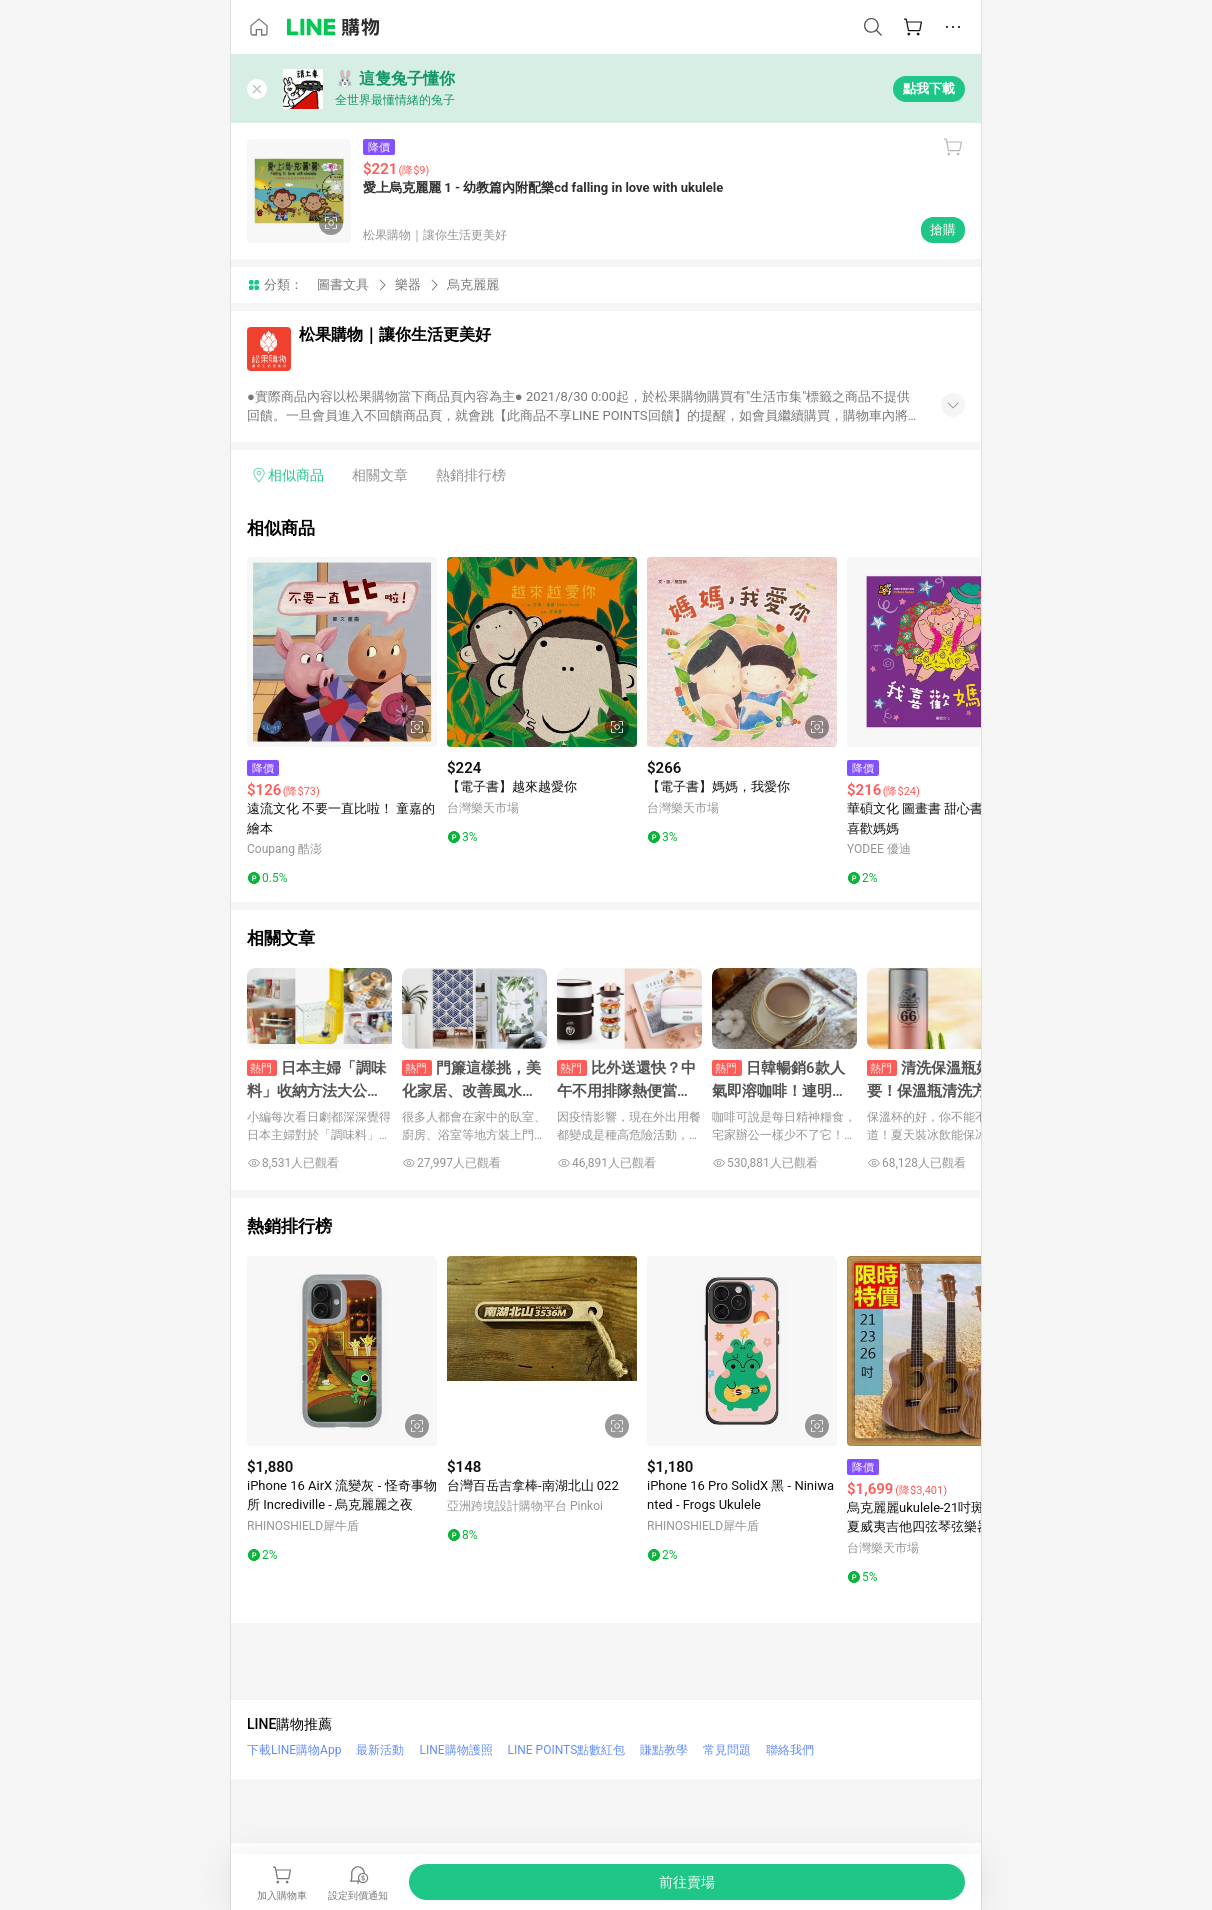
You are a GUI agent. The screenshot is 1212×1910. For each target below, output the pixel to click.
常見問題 (727, 1750)
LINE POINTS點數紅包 (567, 1750)
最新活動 (380, 1750)
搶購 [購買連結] (943, 229)
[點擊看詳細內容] (342, 652)
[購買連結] (687, 1882)
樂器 (408, 284)
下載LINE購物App (294, 1750)
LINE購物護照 (455, 1750)
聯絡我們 (790, 1750)
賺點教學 (664, 1750)
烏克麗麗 (473, 284)
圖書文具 (343, 284)
